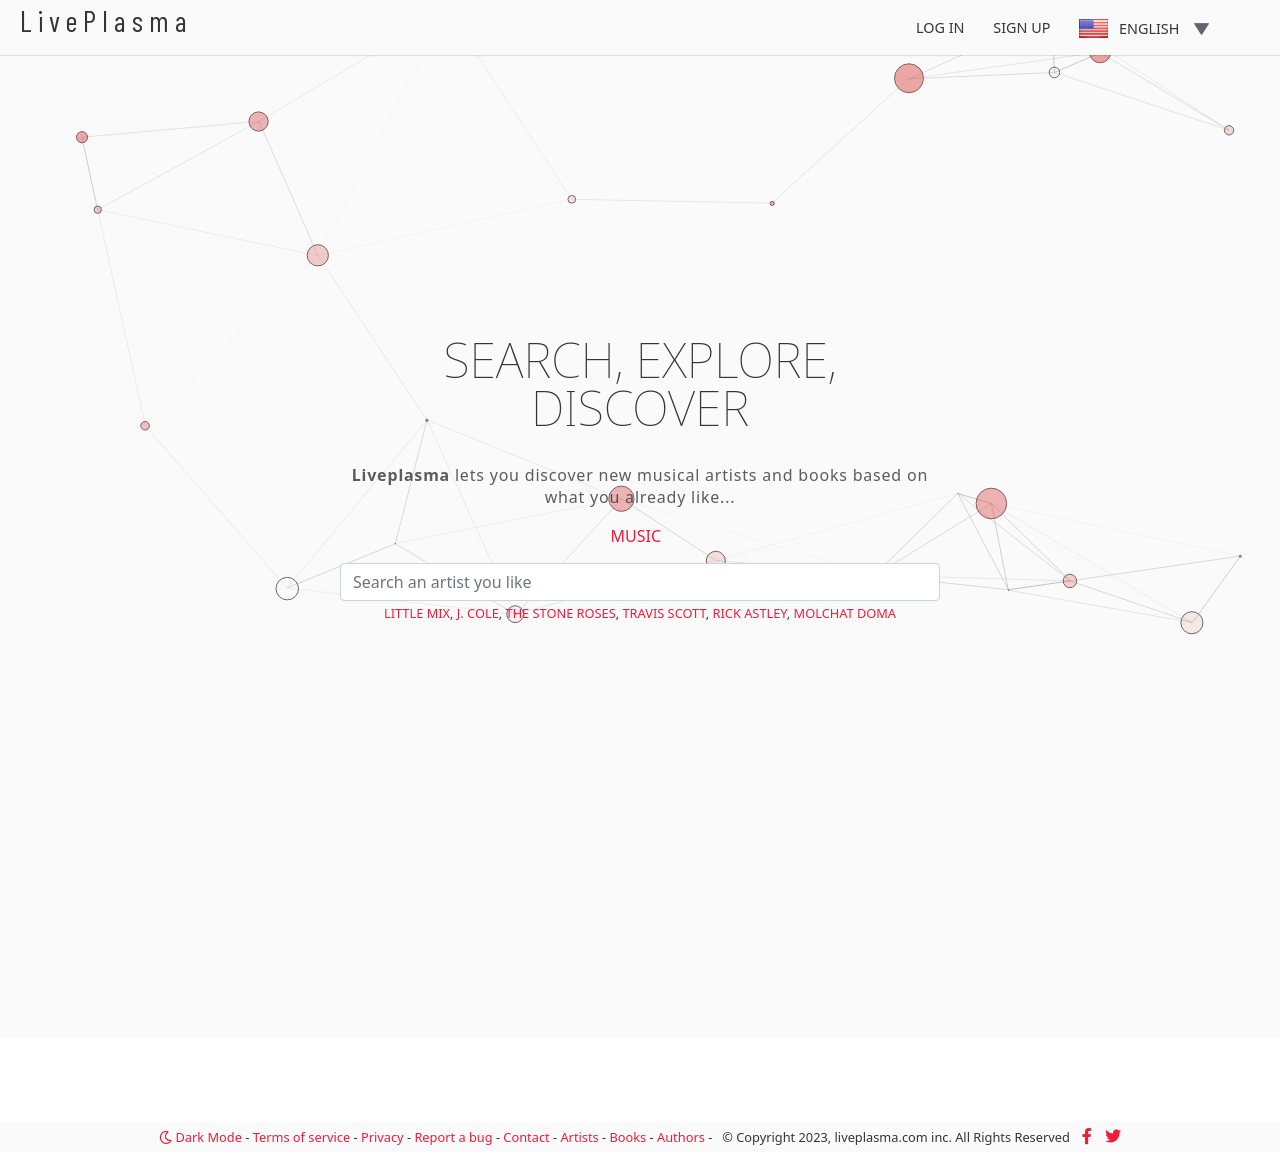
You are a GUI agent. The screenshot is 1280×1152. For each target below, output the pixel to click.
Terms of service (301, 1137)
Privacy (382, 1137)
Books (627, 1137)
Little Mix (417, 613)
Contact (526, 1137)
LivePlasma (106, 20)
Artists (579, 1137)
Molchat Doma (845, 613)
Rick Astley (750, 613)
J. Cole (478, 613)
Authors (681, 1137)
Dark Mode (200, 1137)
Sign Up (1021, 27)
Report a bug (453, 1137)
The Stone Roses (561, 613)
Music (636, 536)
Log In (940, 27)
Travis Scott (664, 613)
